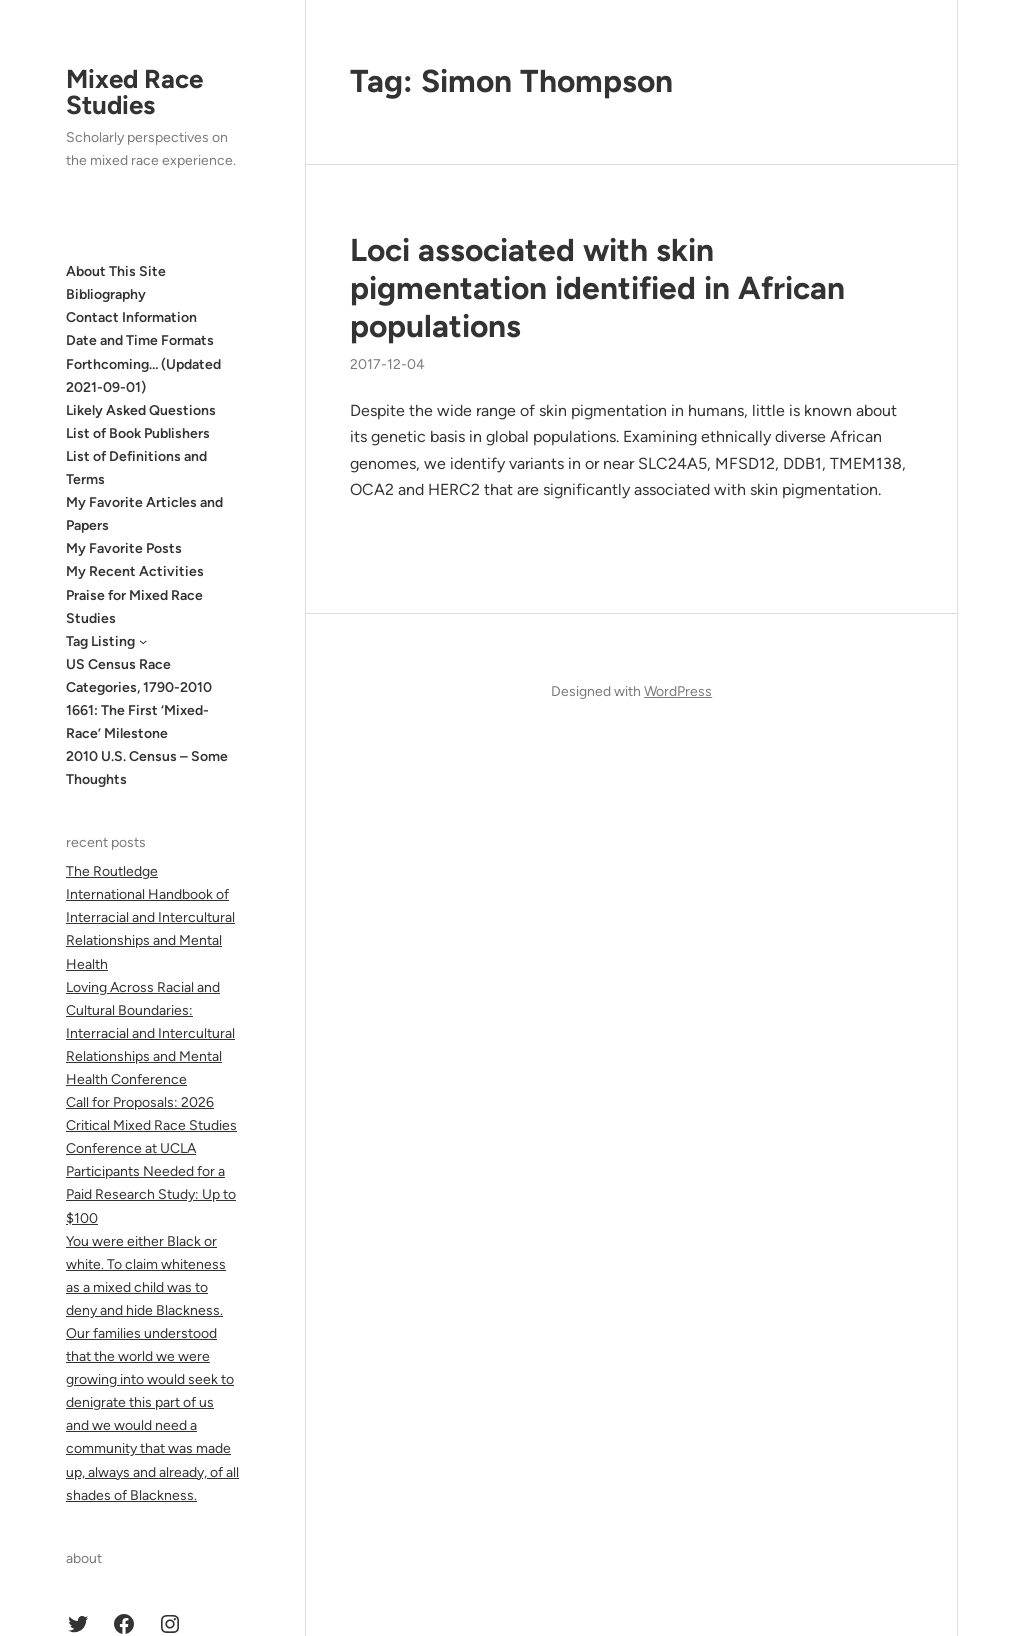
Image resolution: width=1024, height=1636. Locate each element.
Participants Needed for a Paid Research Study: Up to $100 (151, 1194)
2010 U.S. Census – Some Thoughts (147, 768)
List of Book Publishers (138, 433)
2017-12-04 (387, 364)
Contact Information (131, 317)
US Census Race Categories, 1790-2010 (139, 676)
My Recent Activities (135, 571)
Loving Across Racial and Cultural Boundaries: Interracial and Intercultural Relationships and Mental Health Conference (150, 1033)
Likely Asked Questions (141, 410)
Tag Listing (100, 641)
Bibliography (106, 294)
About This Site (116, 271)
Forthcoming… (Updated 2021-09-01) (143, 376)
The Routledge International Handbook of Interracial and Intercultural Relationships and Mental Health (150, 917)
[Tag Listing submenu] (143, 641)
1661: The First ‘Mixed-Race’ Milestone (137, 722)
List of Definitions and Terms (136, 468)
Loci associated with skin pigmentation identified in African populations (597, 288)
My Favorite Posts (124, 548)
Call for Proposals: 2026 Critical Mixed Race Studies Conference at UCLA (151, 1125)
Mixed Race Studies (134, 92)
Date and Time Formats (140, 340)
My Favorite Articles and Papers (144, 514)
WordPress (678, 691)
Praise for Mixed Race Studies (134, 607)
